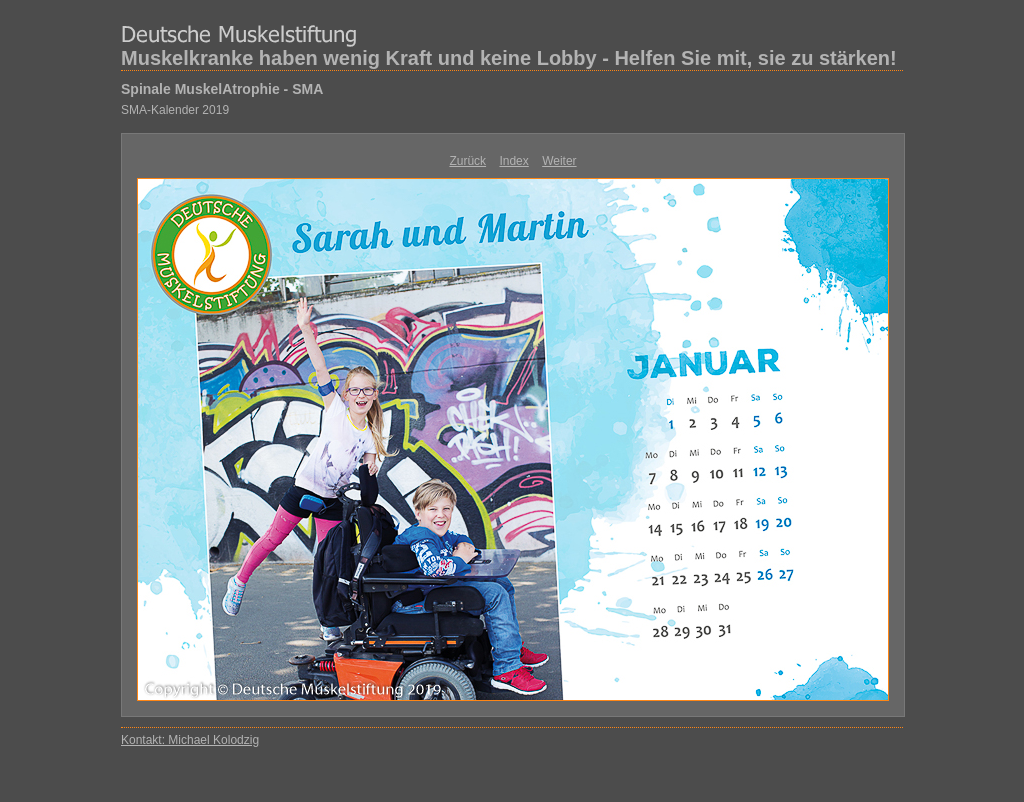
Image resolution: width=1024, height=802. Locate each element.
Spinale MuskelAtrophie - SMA (222, 89)
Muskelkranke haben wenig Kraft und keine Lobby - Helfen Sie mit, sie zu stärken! (509, 58)
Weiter (559, 161)
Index (513, 161)
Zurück (467, 161)
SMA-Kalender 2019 (175, 110)
